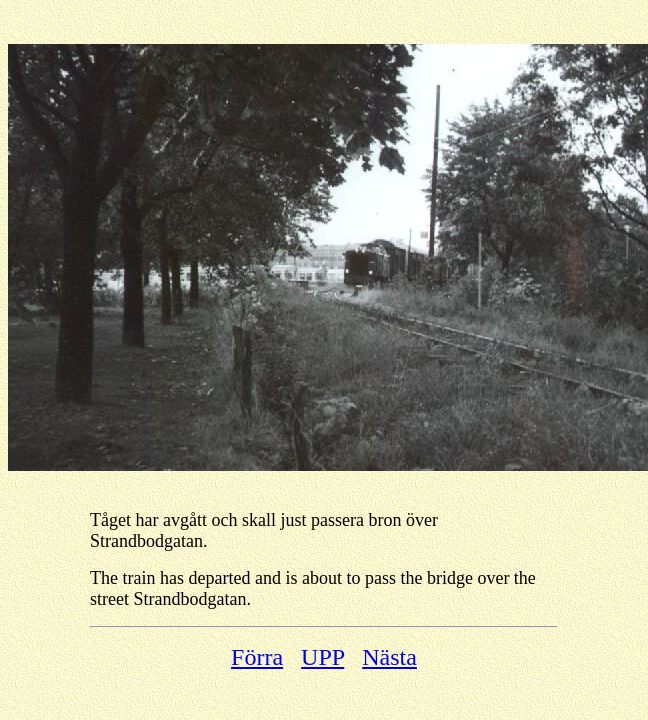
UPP (322, 657)
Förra (257, 657)
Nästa (389, 657)
